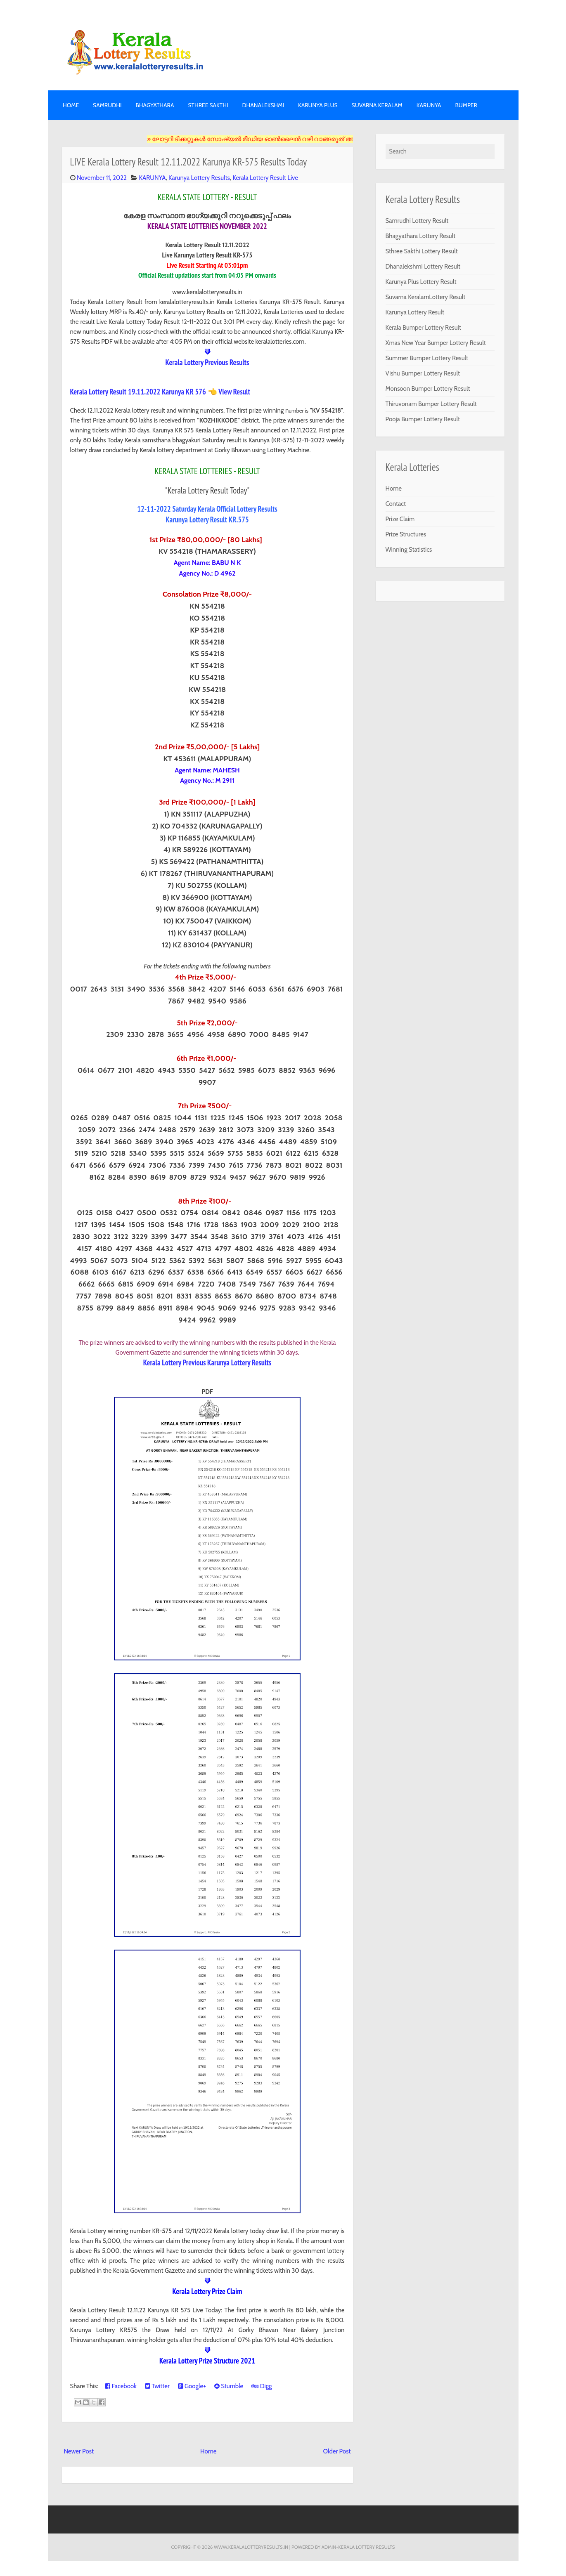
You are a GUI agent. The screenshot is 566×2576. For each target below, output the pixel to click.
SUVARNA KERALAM (377, 105)
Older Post (337, 2451)
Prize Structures (406, 534)
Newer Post (79, 2451)
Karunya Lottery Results (199, 178)
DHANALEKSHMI (263, 105)
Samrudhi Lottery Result (417, 220)
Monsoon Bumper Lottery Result (428, 388)
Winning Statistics (409, 549)
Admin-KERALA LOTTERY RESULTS (358, 2547)
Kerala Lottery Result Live (265, 178)
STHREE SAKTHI (208, 105)
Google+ (192, 2386)
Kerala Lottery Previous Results (207, 362)
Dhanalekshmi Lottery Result (423, 266)
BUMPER (466, 105)
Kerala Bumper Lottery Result (424, 327)
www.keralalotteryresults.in (251, 2547)
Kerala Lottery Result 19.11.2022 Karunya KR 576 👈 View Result (160, 392)
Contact (396, 504)
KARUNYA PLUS (318, 105)
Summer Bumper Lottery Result (427, 358)
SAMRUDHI (107, 105)
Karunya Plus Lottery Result (421, 282)
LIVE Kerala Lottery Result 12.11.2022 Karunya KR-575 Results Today (188, 161)
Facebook (121, 2386)
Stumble (228, 2386)
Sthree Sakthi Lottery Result (422, 251)
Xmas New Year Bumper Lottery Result (436, 343)
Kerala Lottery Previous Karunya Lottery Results (207, 1362)
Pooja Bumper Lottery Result (423, 419)
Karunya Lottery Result (415, 312)
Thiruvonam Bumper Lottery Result (431, 404)
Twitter (157, 2386)
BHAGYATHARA (155, 105)
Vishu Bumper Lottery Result (423, 373)
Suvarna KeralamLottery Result (426, 297)
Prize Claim (400, 519)
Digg (261, 2386)
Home (71, 105)
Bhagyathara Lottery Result (421, 236)
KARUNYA (429, 105)
